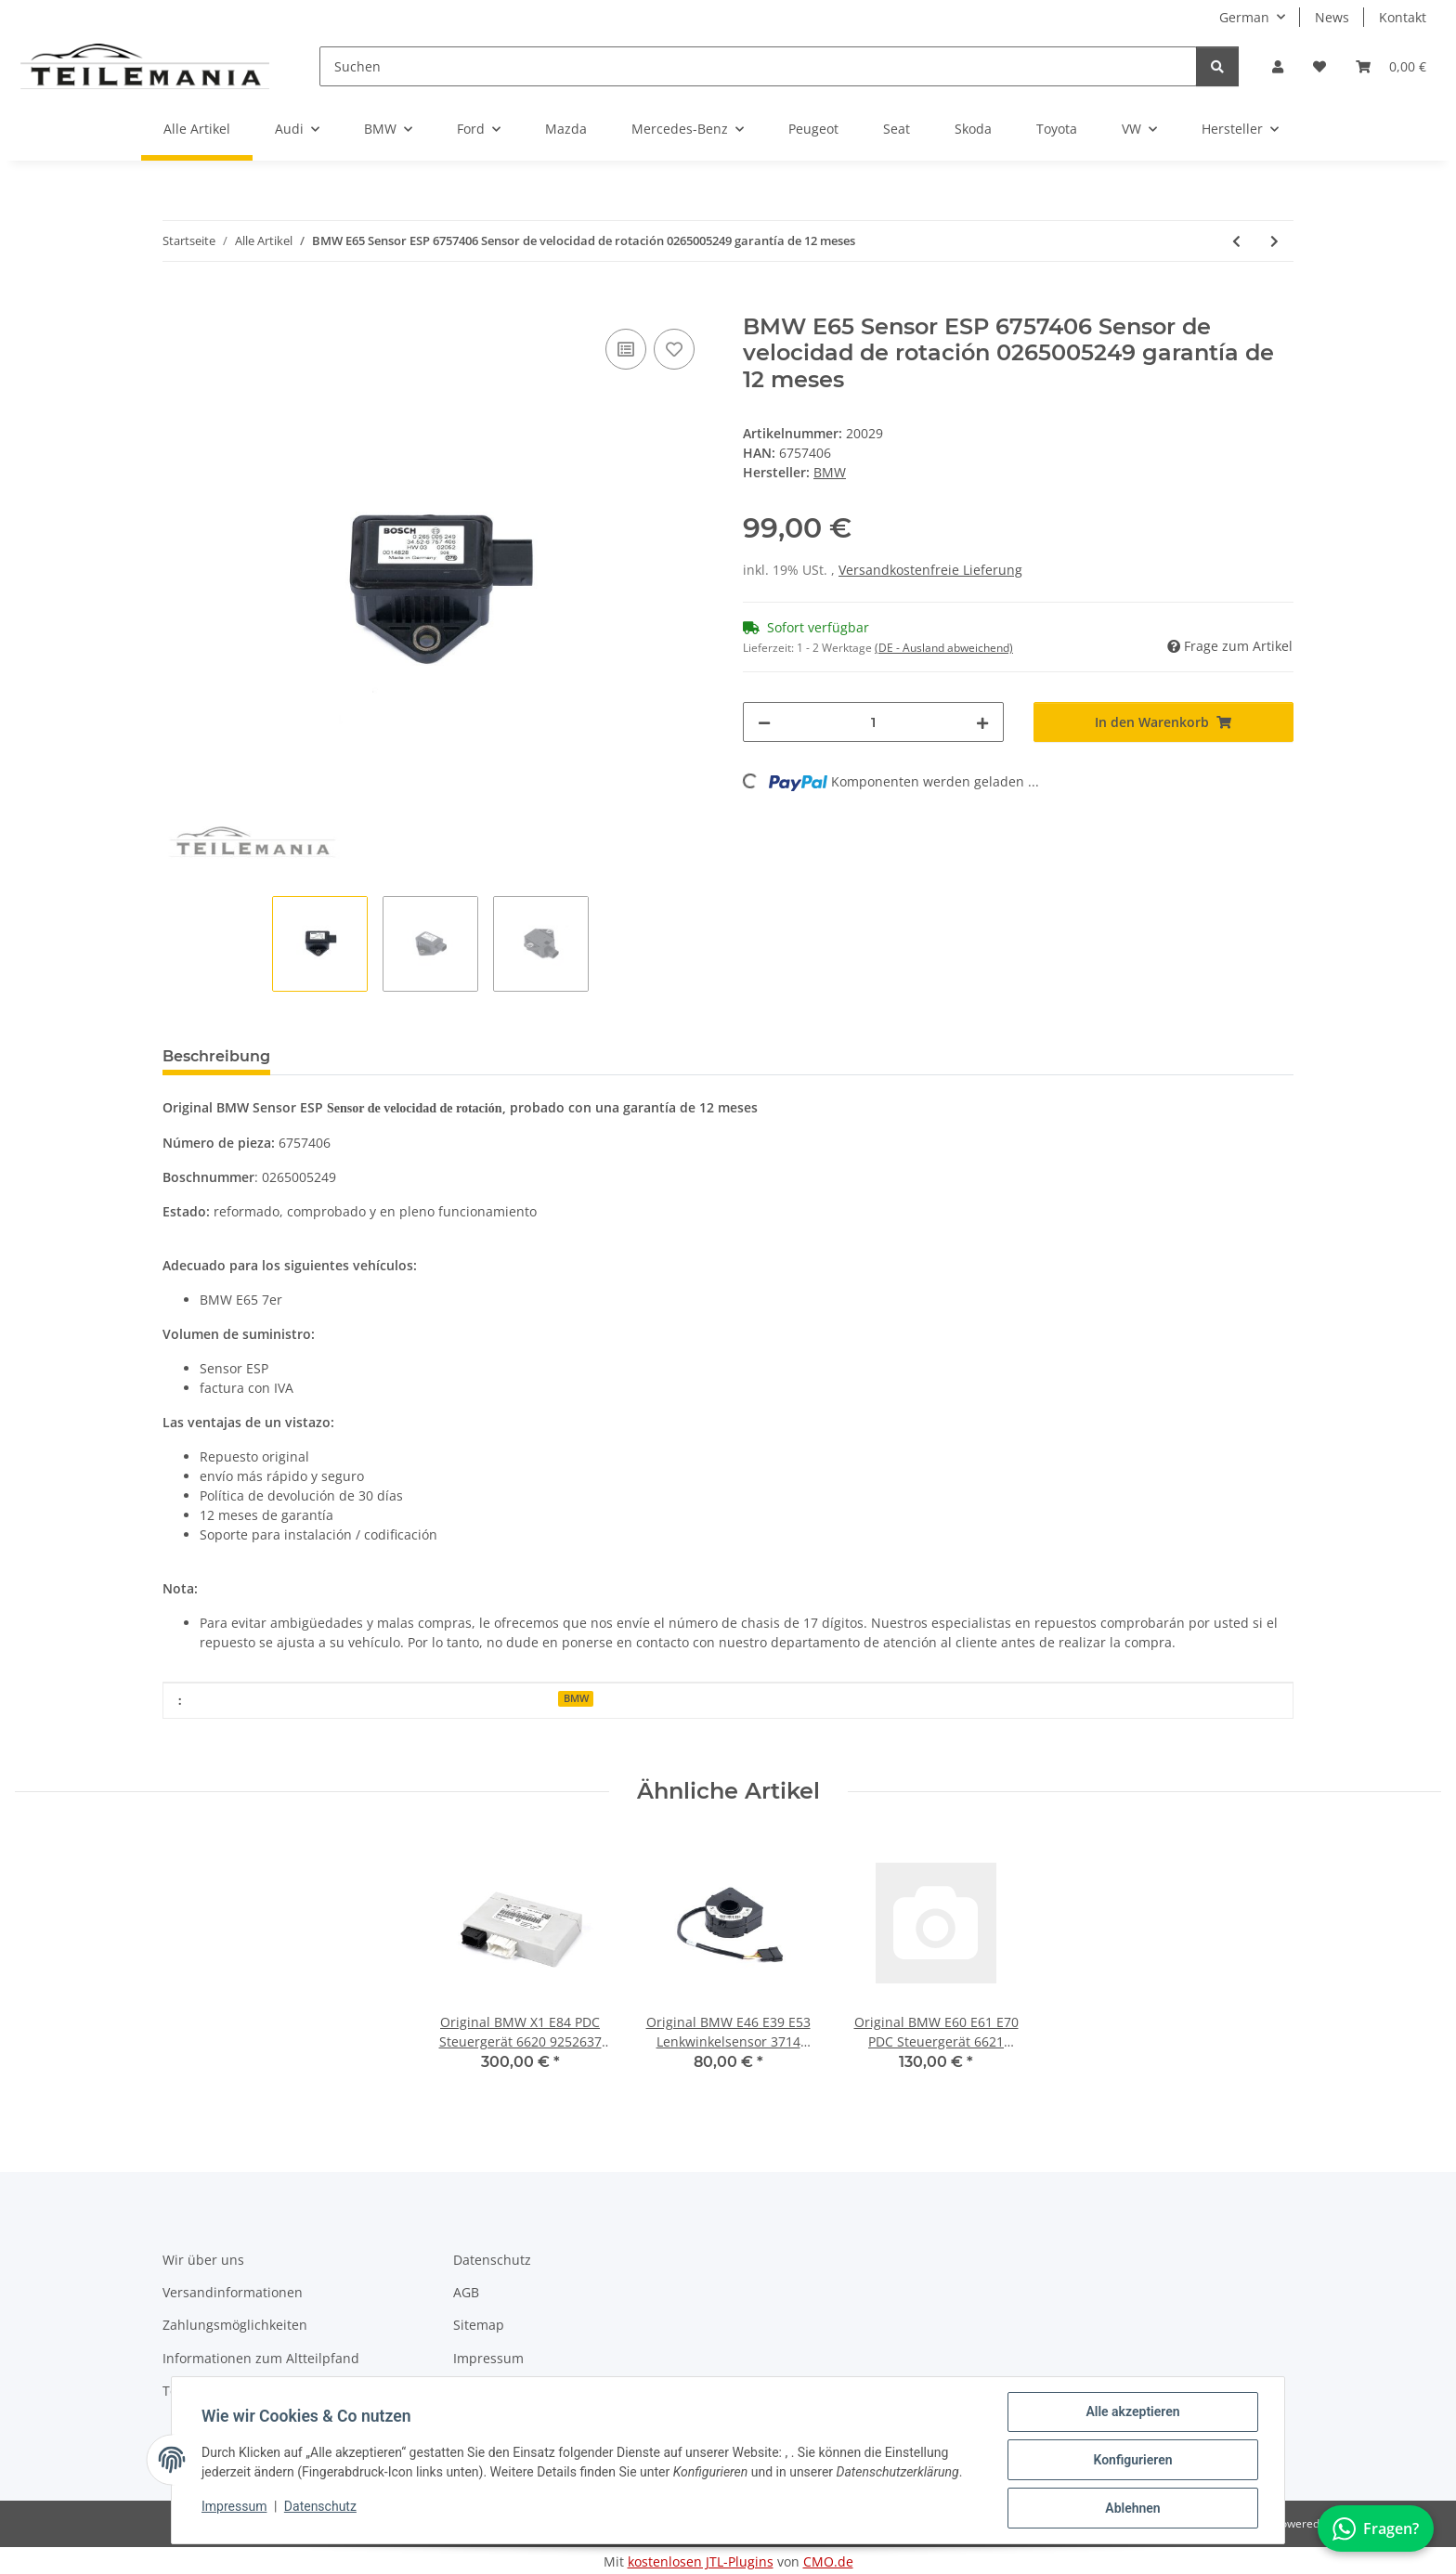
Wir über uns (203, 2259)
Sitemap (478, 2325)
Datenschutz (320, 2506)
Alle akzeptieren (1132, 2411)
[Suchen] (758, 66)
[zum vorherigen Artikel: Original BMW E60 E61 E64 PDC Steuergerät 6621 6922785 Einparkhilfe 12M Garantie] (1236, 241)
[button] (1277, 66)
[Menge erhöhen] (982, 722)
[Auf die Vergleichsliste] (625, 349)
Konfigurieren (1132, 2459)
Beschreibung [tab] (216, 1056)
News (1332, 17)
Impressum (234, 2506)
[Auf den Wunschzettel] (674, 349)
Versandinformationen (232, 2292)
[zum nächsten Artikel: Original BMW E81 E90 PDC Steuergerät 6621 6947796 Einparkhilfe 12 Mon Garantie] (1274, 241)
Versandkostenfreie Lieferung (930, 569)
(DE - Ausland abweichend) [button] (944, 648)
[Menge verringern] (764, 722)
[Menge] (873, 722)
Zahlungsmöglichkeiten (234, 2325)
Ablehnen (1132, 2508)
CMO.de (828, 2561)
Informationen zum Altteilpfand (260, 2358)
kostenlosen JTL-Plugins (701, 2561)
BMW (576, 1698)
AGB (466, 2292)
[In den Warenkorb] (177, 303)
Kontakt (1402, 17)
